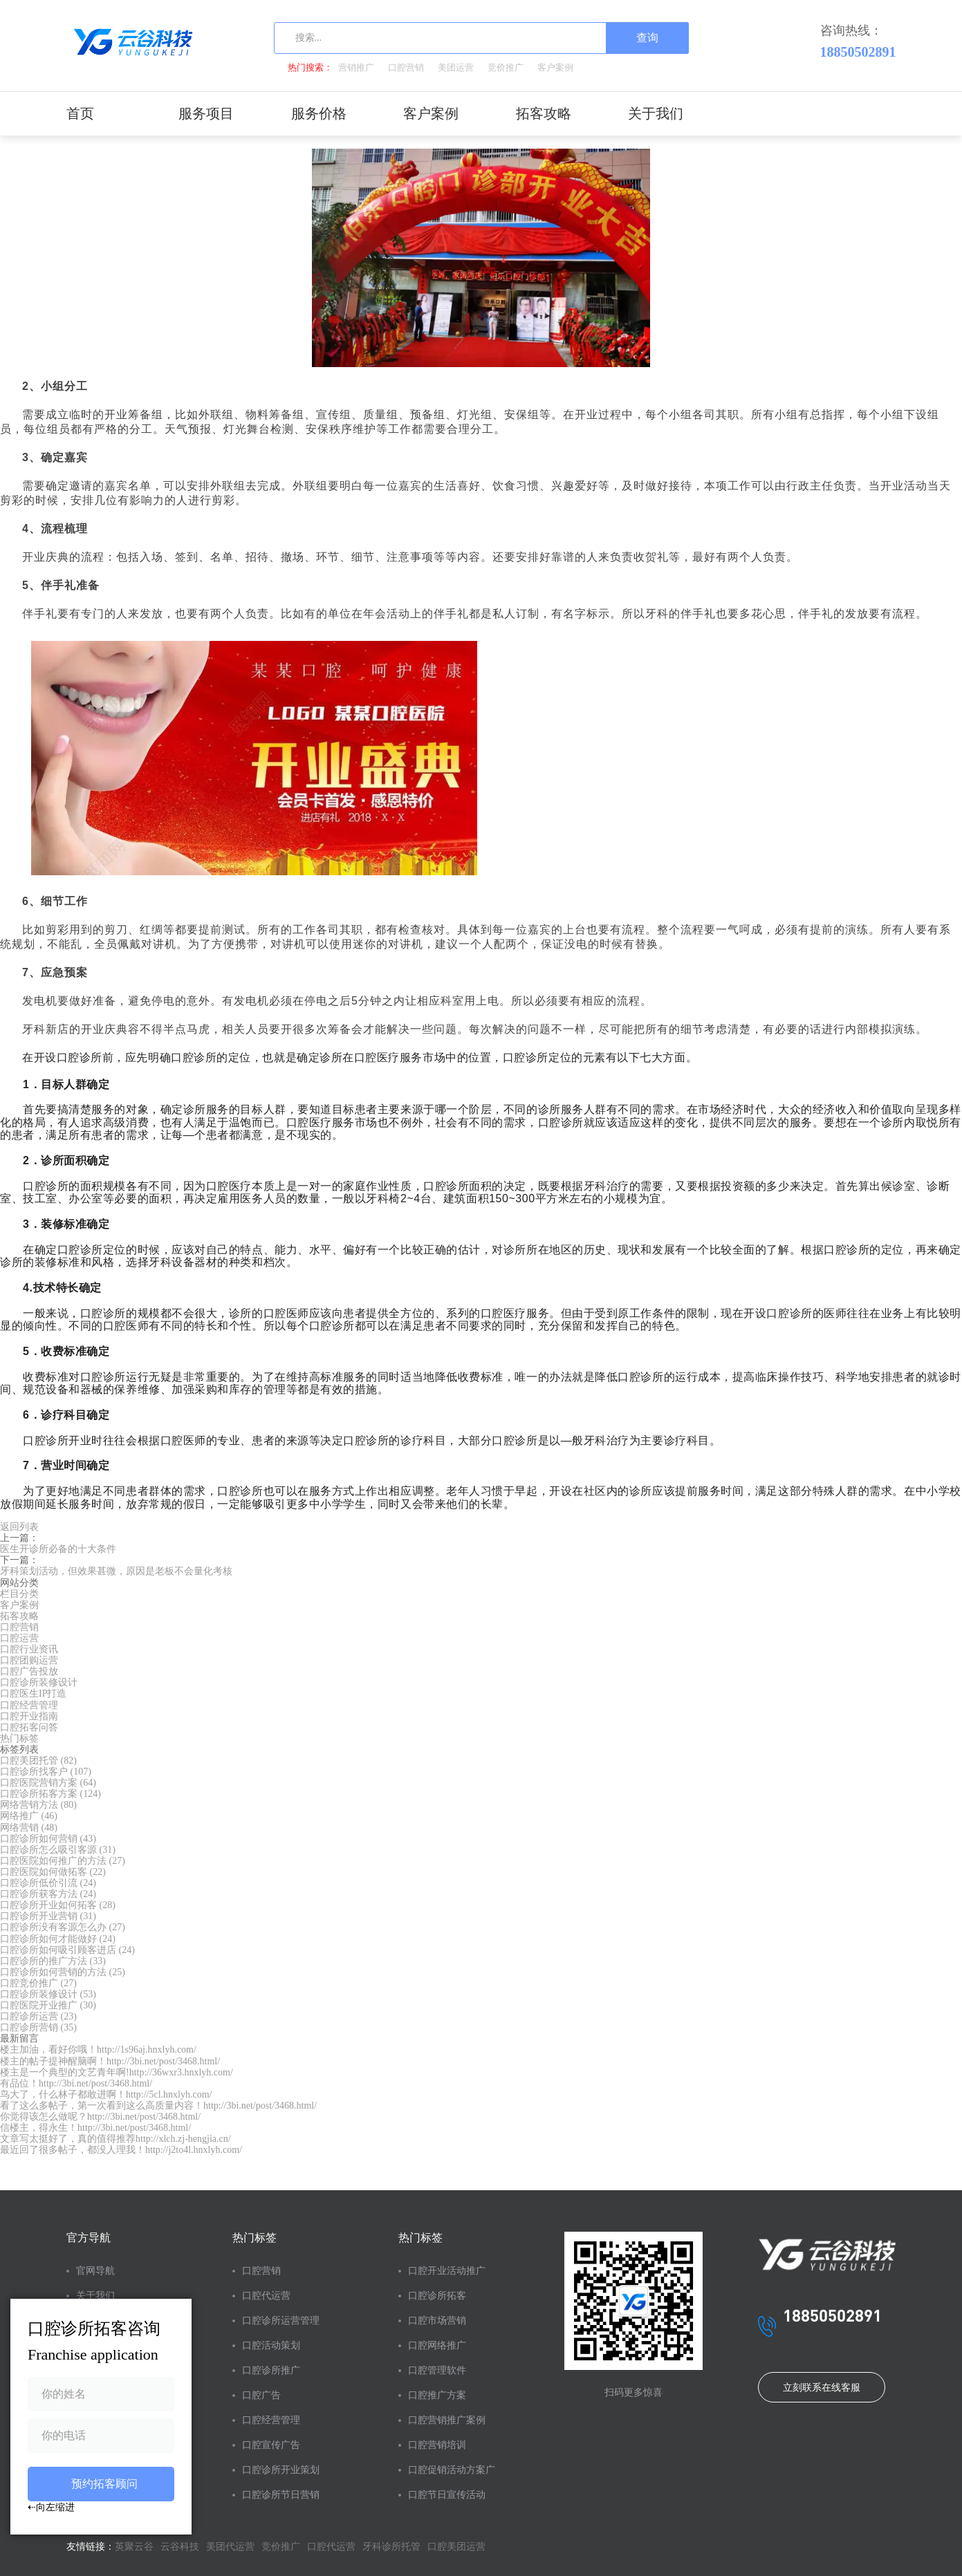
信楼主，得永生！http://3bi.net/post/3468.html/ (95, 2127)
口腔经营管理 (29, 1705)
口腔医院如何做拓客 (53, 1872)
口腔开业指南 (29, 1716)
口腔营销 (406, 67)
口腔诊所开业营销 (48, 1916)
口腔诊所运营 (38, 2016)
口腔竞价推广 (38, 1983)
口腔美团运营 (456, 2546)
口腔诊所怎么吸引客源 (57, 1850)
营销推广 (356, 67)
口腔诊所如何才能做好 (57, 1939)
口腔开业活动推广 (446, 2271)
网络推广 (28, 1816)
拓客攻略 (543, 113)
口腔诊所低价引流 (48, 1883)
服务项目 (206, 113)
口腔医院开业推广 (48, 2005)
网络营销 (28, 1827)
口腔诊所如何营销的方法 (62, 1972)
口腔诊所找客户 (45, 1771)
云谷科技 (179, 2546)
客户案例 (555, 67)
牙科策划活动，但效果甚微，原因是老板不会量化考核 (116, 1571)
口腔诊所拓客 (437, 2295)
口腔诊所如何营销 (48, 1838)
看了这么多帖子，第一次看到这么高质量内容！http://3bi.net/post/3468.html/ (158, 2105)
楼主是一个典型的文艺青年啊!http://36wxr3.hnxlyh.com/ (116, 2072)
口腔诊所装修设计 (38, 1682)
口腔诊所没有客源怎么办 (62, 1927)
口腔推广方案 (437, 2395)
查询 (647, 38)
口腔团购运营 (29, 1660)
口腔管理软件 (437, 2370)
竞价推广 (506, 67)
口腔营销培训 (437, 2445)
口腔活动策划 (271, 2345)
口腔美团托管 (38, 1760)
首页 (80, 113)
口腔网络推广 (437, 2345)
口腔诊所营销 (38, 2027)
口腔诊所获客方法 (48, 1894)
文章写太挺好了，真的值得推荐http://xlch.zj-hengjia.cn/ (115, 2139)
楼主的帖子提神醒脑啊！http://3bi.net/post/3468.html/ (110, 2061)
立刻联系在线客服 (821, 2387)
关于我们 (655, 113)
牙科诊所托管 (391, 2546)
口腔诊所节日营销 (281, 2495)
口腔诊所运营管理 (281, 2320)
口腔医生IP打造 (33, 1693)
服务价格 (318, 113)
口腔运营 (19, 1638)
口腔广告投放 (29, 1671)
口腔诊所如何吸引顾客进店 (67, 1950)
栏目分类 (19, 1594)
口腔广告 (261, 2395)
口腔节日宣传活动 (446, 2495)
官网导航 (95, 2271)
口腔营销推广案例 (446, 2420)
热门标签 (19, 1738)
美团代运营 (230, 2546)
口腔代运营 (266, 2295)
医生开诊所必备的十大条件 (58, 1549)
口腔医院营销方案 (48, 1782)
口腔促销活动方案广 (451, 2470)
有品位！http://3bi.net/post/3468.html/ (76, 2083)
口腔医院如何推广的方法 (62, 1861)
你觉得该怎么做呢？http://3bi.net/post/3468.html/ (100, 2116)
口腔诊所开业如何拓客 (57, 1905)
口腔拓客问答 (29, 1727)
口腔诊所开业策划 (281, 2470)
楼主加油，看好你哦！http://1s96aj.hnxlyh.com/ (98, 2049)
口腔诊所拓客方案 (50, 1794)
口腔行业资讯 (29, 1649)
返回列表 (19, 1527)
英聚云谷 (134, 2546)
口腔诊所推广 (271, 2370)
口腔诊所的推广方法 (53, 1961)
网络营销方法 (38, 1805)
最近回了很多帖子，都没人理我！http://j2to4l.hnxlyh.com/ (121, 2150)
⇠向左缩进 (51, 2506)
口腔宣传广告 (271, 2445)
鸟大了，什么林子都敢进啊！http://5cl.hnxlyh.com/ (106, 2094)
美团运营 (456, 67)
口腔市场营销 (437, 2320)
